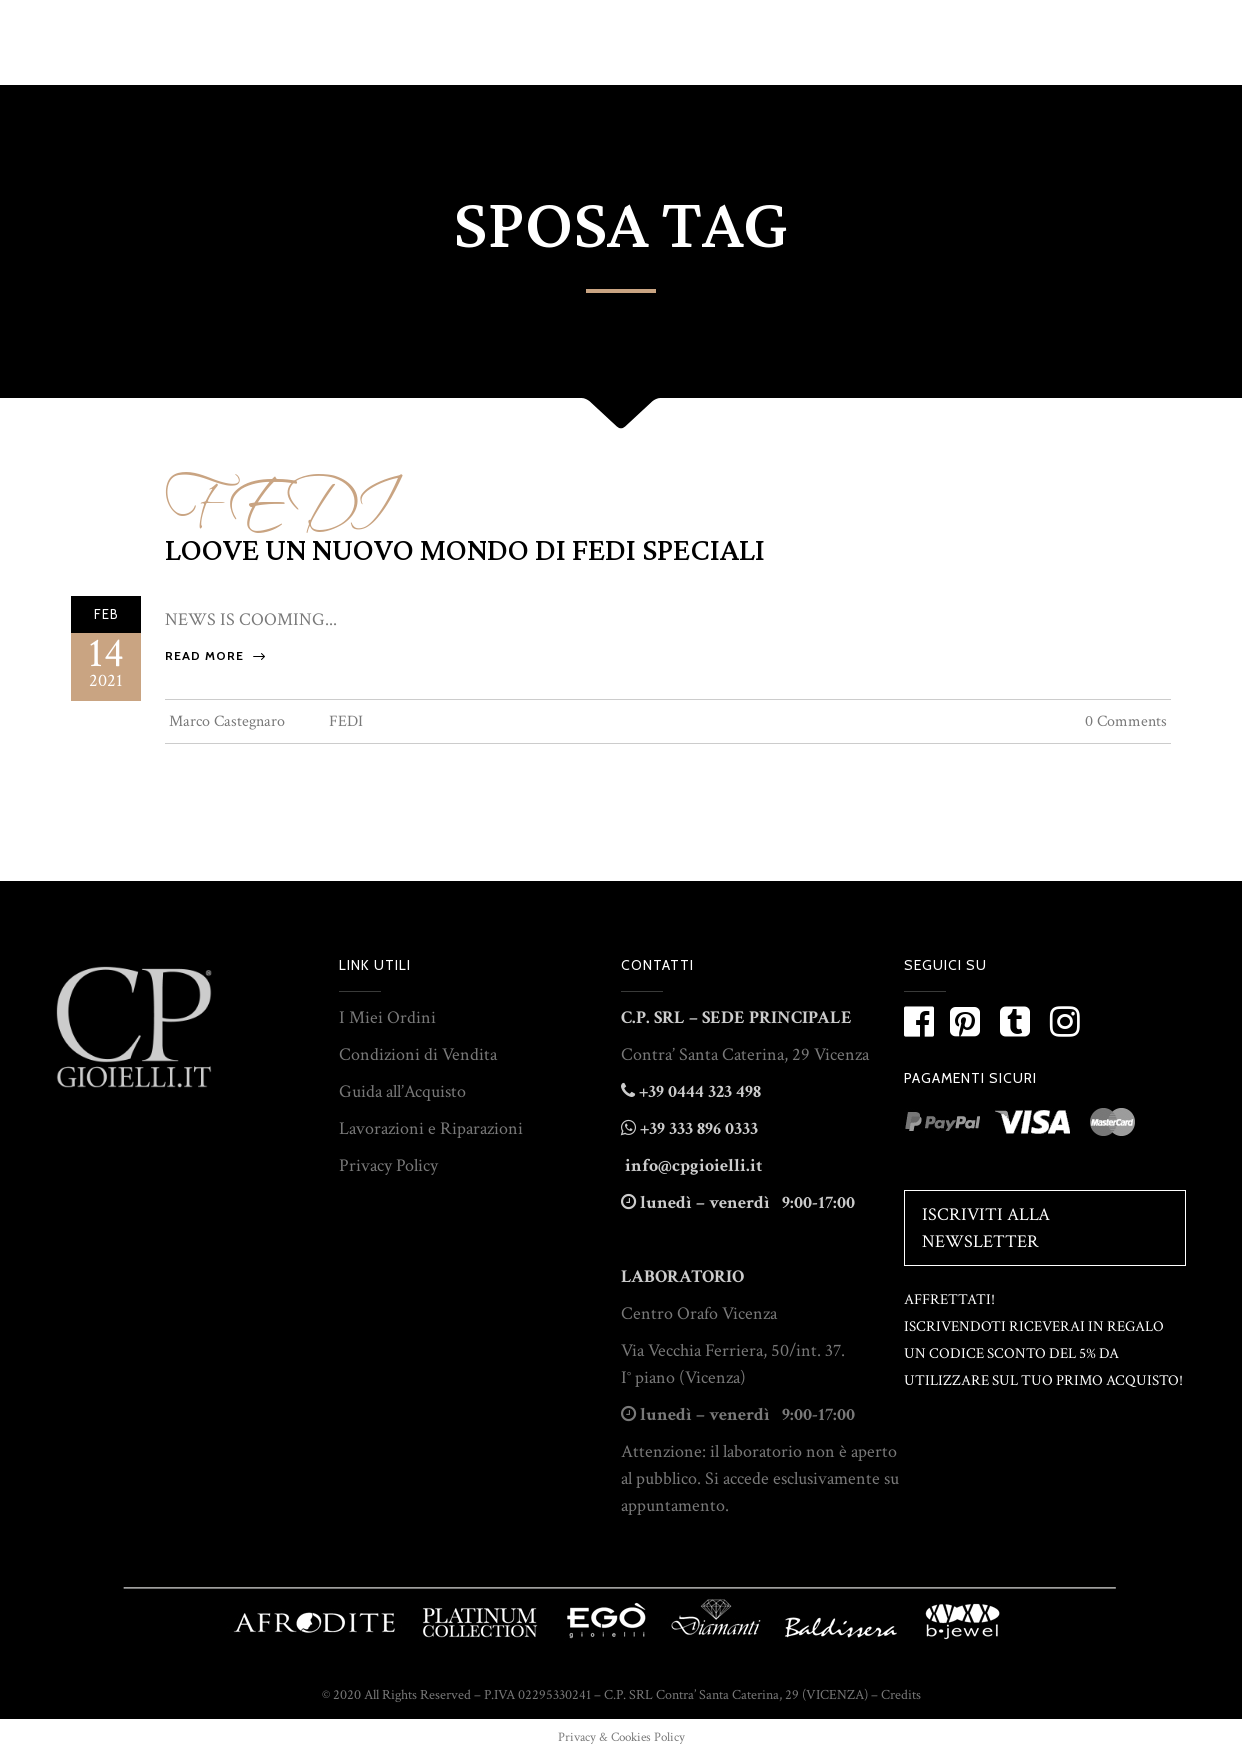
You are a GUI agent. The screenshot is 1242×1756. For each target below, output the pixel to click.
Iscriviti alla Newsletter (986, 1228)
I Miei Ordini (387, 1017)
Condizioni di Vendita (418, 1054)
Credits (901, 1695)
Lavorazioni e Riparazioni (431, 1128)
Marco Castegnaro (227, 721)
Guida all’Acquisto (402, 1091)
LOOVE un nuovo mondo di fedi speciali (465, 551)
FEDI (276, 493)
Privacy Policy (388, 1165)
